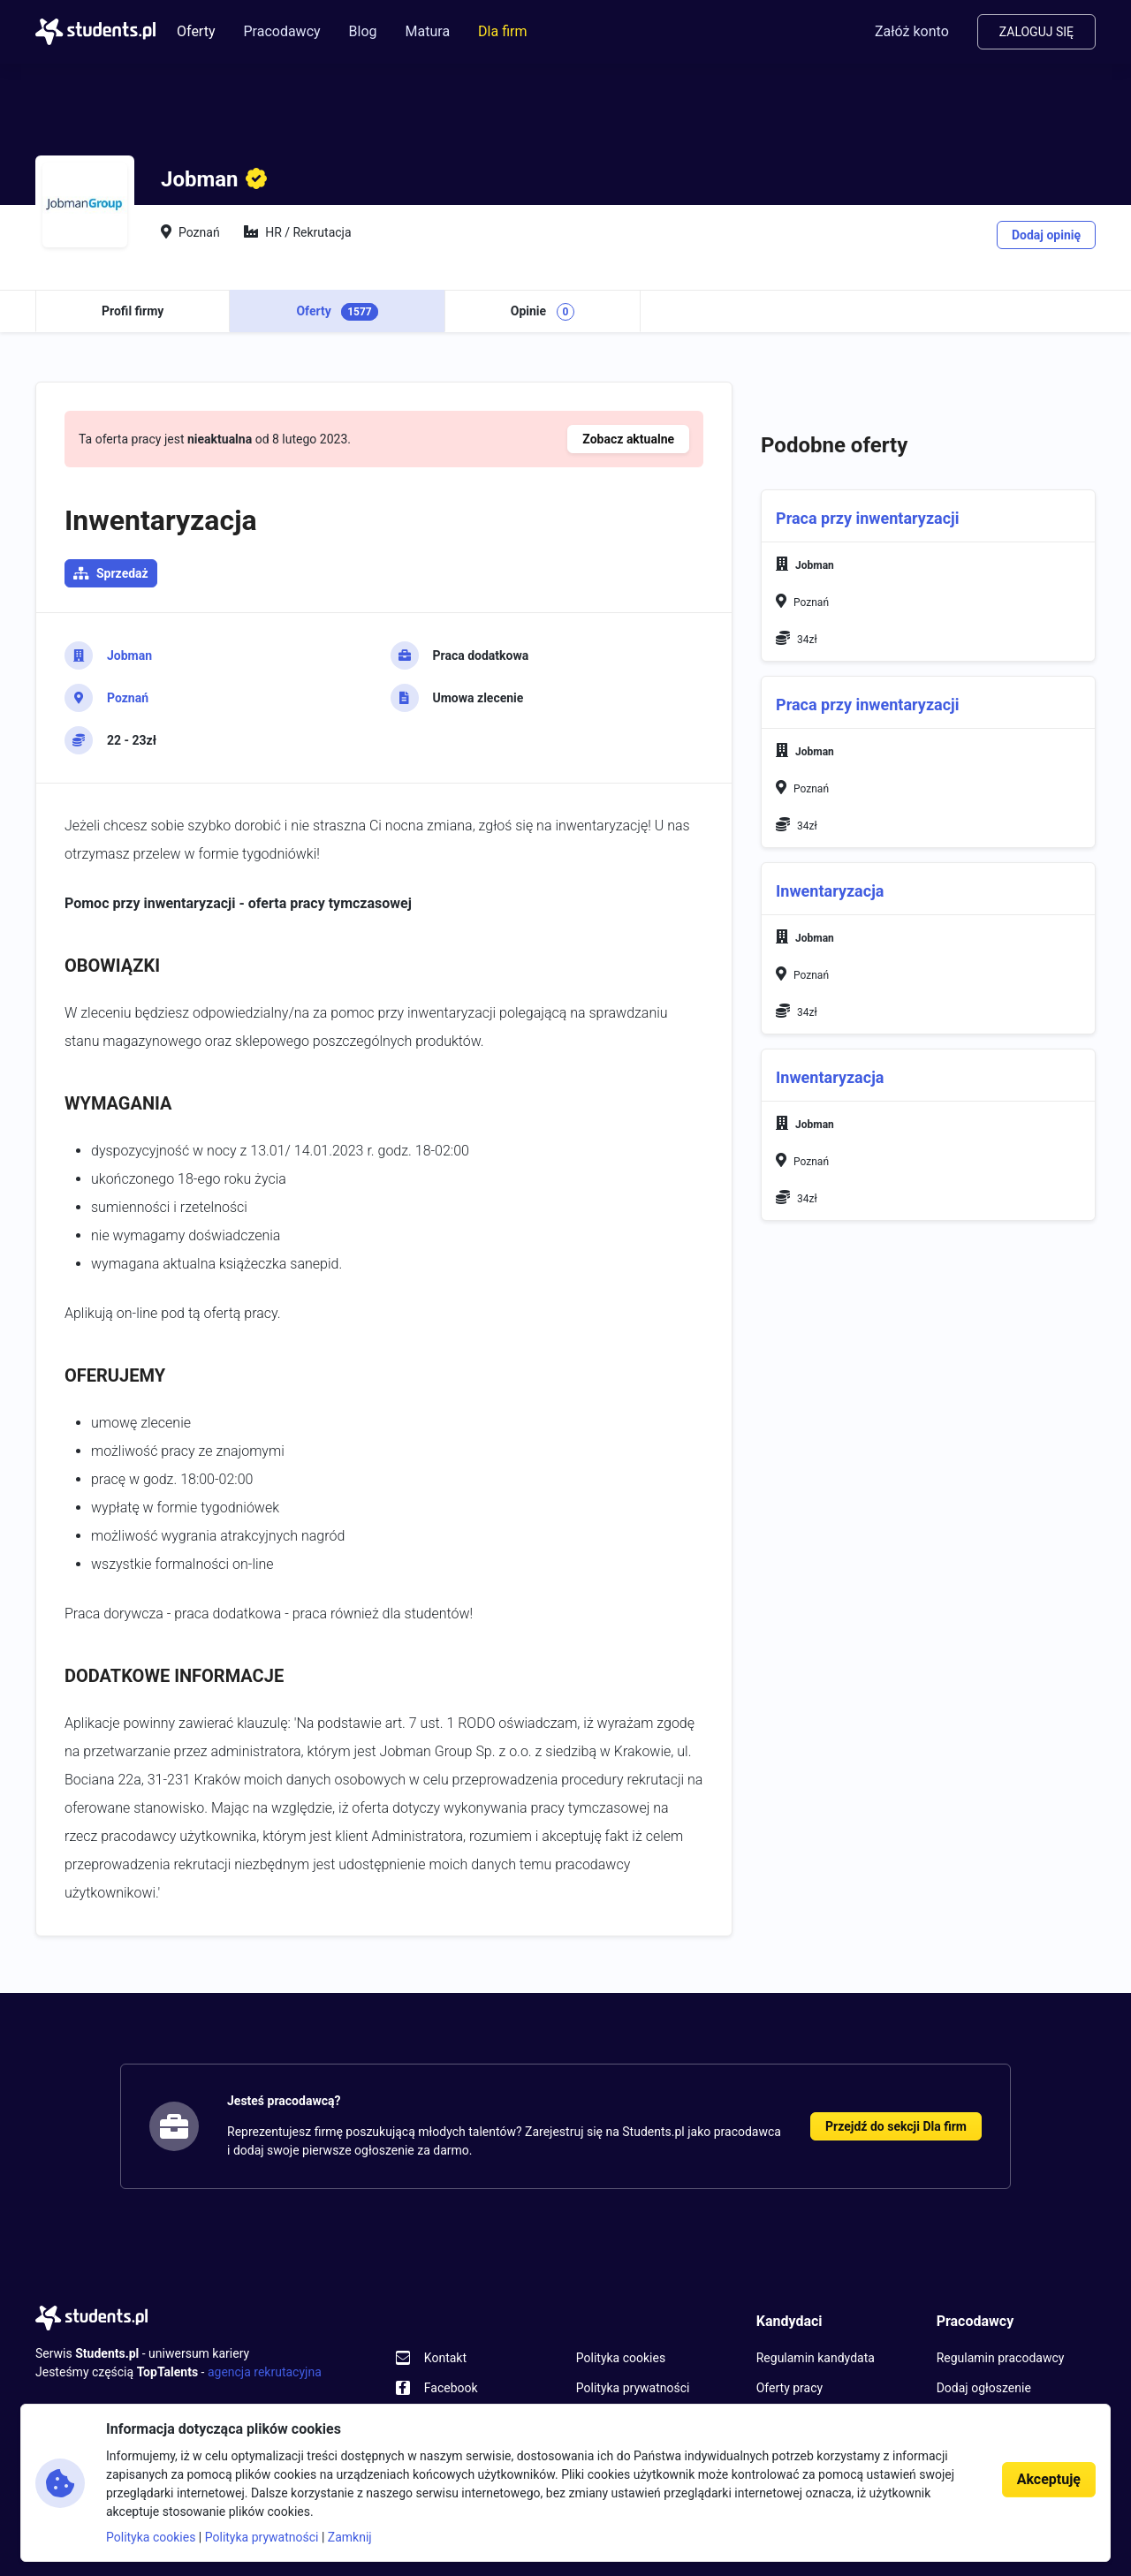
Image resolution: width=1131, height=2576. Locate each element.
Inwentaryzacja (830, 891)
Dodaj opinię (1046, 235)
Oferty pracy (789, 2388)
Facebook (451, 2388)
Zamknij (350, 2537)
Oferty (196, 31)
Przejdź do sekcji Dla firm (896, 2126)
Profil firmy (132, 311)
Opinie (543, 312)
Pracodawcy (281, 31)
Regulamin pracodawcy (1001, 2358)
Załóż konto (912, 31)
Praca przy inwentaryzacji (867, 518)
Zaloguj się (1036, 32)
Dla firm (502, 31)
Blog (363, 31)
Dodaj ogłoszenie (984, 2388)
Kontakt (445, 2358)
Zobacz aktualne (628, 439)
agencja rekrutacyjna (265, 2372)
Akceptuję (1049, 2479)
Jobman (129, 655)
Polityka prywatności (633, 2388)
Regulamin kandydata (815, 2358)
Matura (428, 31)
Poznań (127, 698)
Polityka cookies (620, 2358)
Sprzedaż (122, 573)
